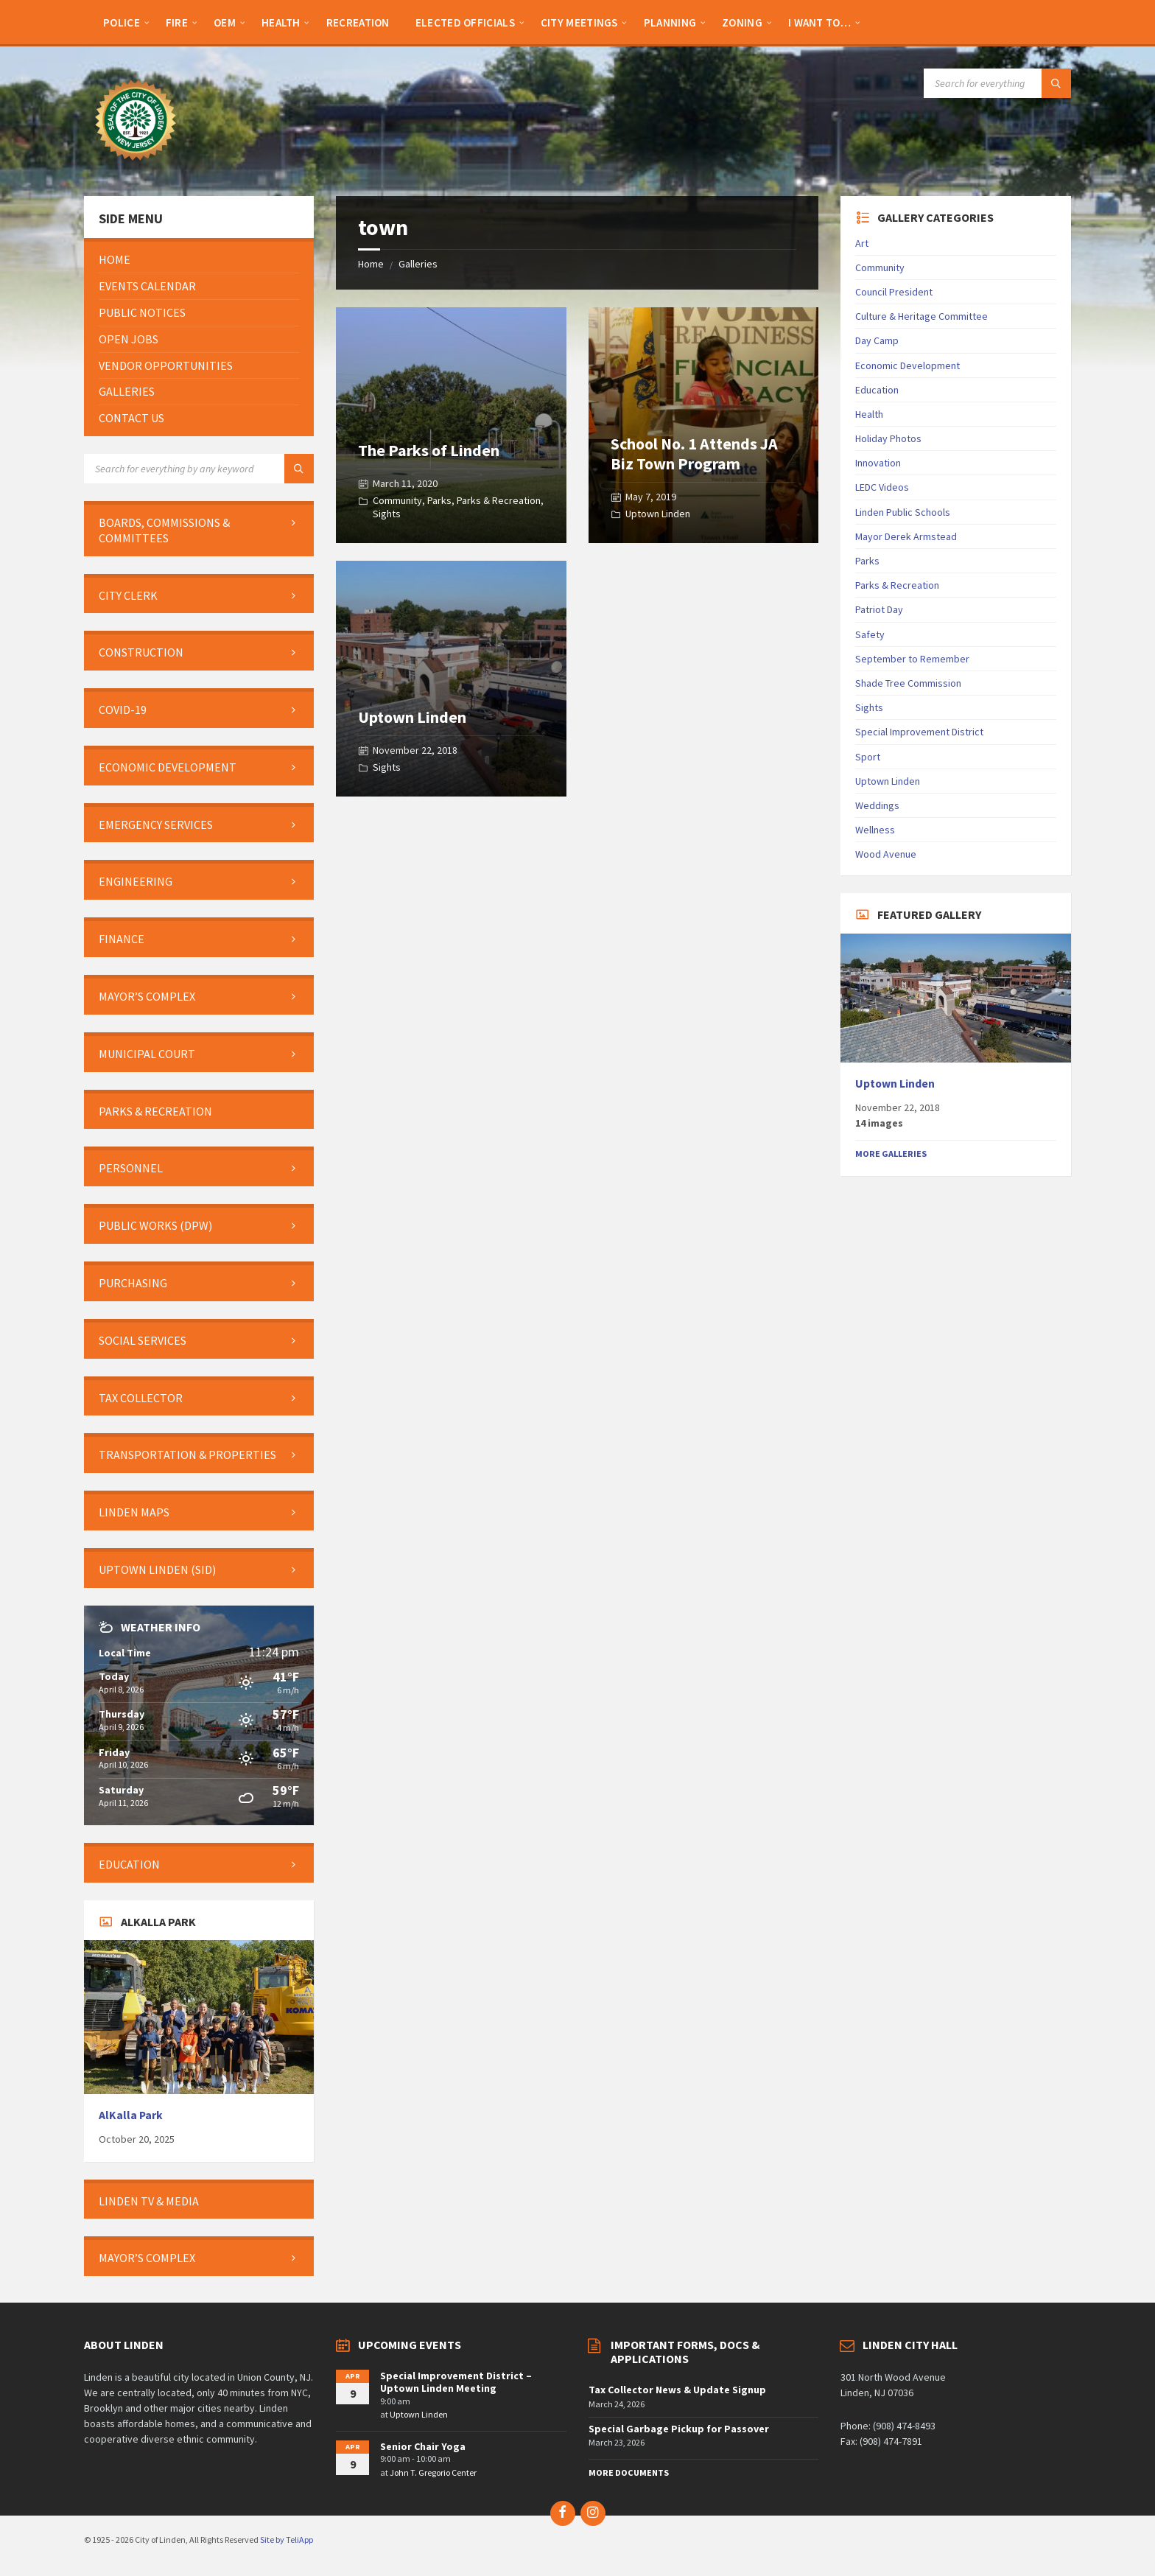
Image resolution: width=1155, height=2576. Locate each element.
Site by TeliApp (286, 2539)
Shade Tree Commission (908, 683)
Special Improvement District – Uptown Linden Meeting (456, 2382)
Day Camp (877, 340)
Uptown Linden (657, 513)
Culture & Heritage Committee (921, 316)
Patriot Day (879, 609)
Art (861, 243)
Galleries (418, 263)
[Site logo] (135, 167)
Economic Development (907, 365)
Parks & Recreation (499, 500)
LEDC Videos (882, 487)
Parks (439, 500)
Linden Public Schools (902, 512)
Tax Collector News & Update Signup (677, 2389)
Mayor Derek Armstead (906, 536)
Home (371, 263)
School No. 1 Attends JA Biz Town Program (694, 453)
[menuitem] (121, 22)
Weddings (877, 805)
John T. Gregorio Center (433, 2472)
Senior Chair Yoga (423, 2446)
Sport (867, 756)
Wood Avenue (885, 854)
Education (877, 389)
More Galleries (891, 1153)
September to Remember (912, 658)
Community (397, 500)
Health (869, 414)
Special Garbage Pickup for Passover (679, 2428)
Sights (387, 513)
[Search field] (997, 83)
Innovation (878, 462)
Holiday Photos (888, 438)
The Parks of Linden (428, 450)
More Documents (629, 2472)
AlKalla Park (131, 2115)
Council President (894, 291)
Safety (870, 634)
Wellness (875, 829)
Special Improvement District (919, 731)
